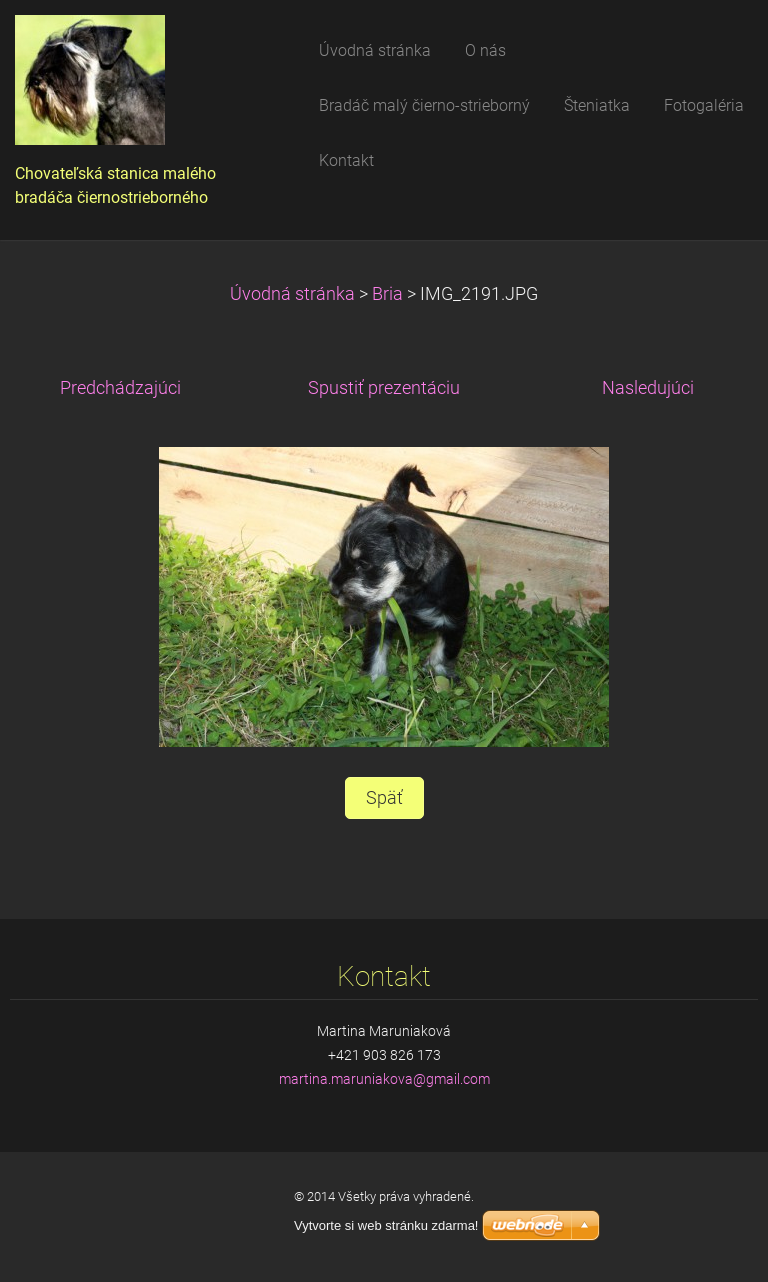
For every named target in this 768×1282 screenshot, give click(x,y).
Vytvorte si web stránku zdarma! (386, 1225)
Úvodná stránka (292, 294)
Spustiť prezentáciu (384, 388)
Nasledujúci (648, 388)
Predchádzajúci (120, 388)
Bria (387, 294)
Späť (384, 798)
